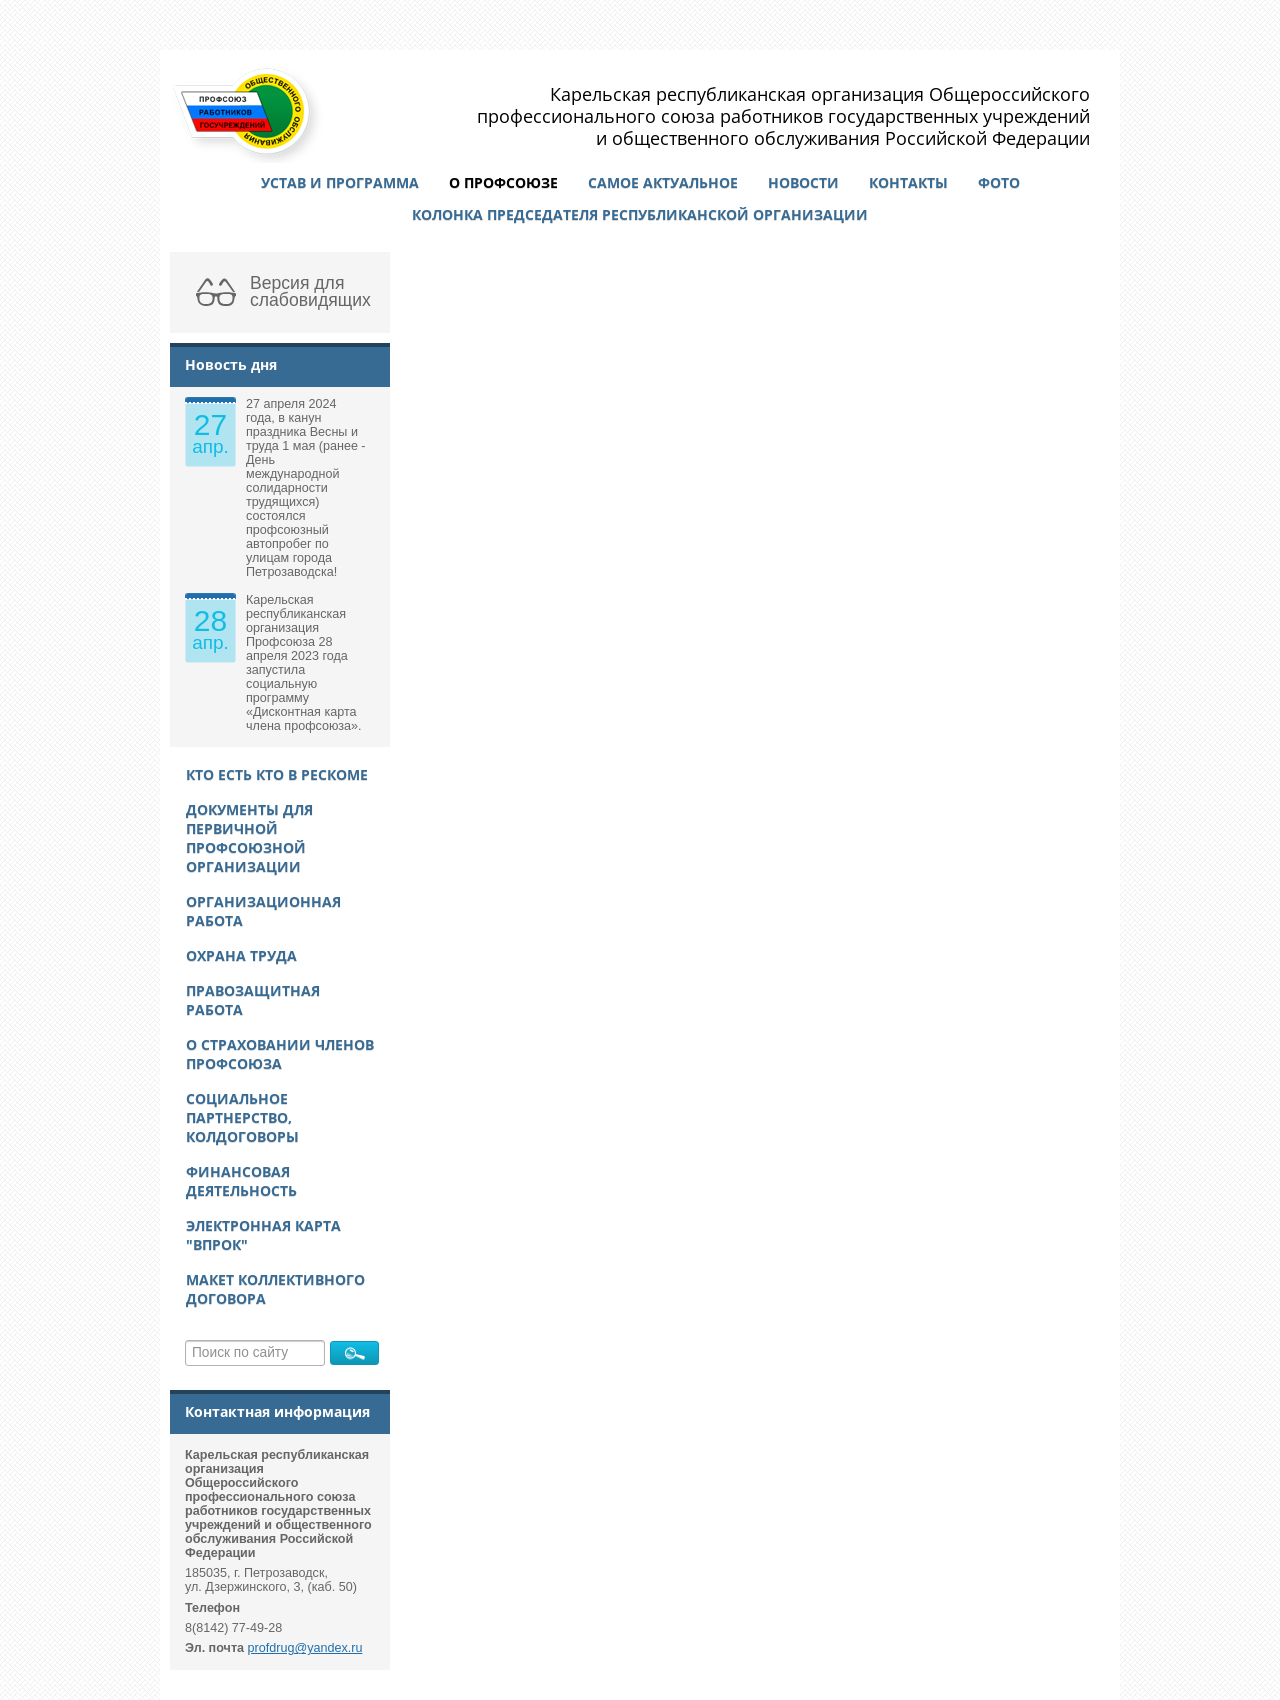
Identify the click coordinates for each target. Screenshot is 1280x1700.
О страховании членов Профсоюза (280, 1054)
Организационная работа (263, 911)
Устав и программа (340, 182)
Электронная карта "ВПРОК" (263, 1235)
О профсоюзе (503, 182)
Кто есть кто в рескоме (277, 774)
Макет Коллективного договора (275, 1289)
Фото (999, 182)
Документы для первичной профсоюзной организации (249, 838)
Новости (803, 182)
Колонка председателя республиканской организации (640, 214)
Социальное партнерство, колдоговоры (242, 1117)
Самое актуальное (663, 182)
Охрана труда (241, 955)
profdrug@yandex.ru (305, 1648)
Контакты (908, 182)
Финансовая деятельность (241, 1181)
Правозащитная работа (253, 1000)
